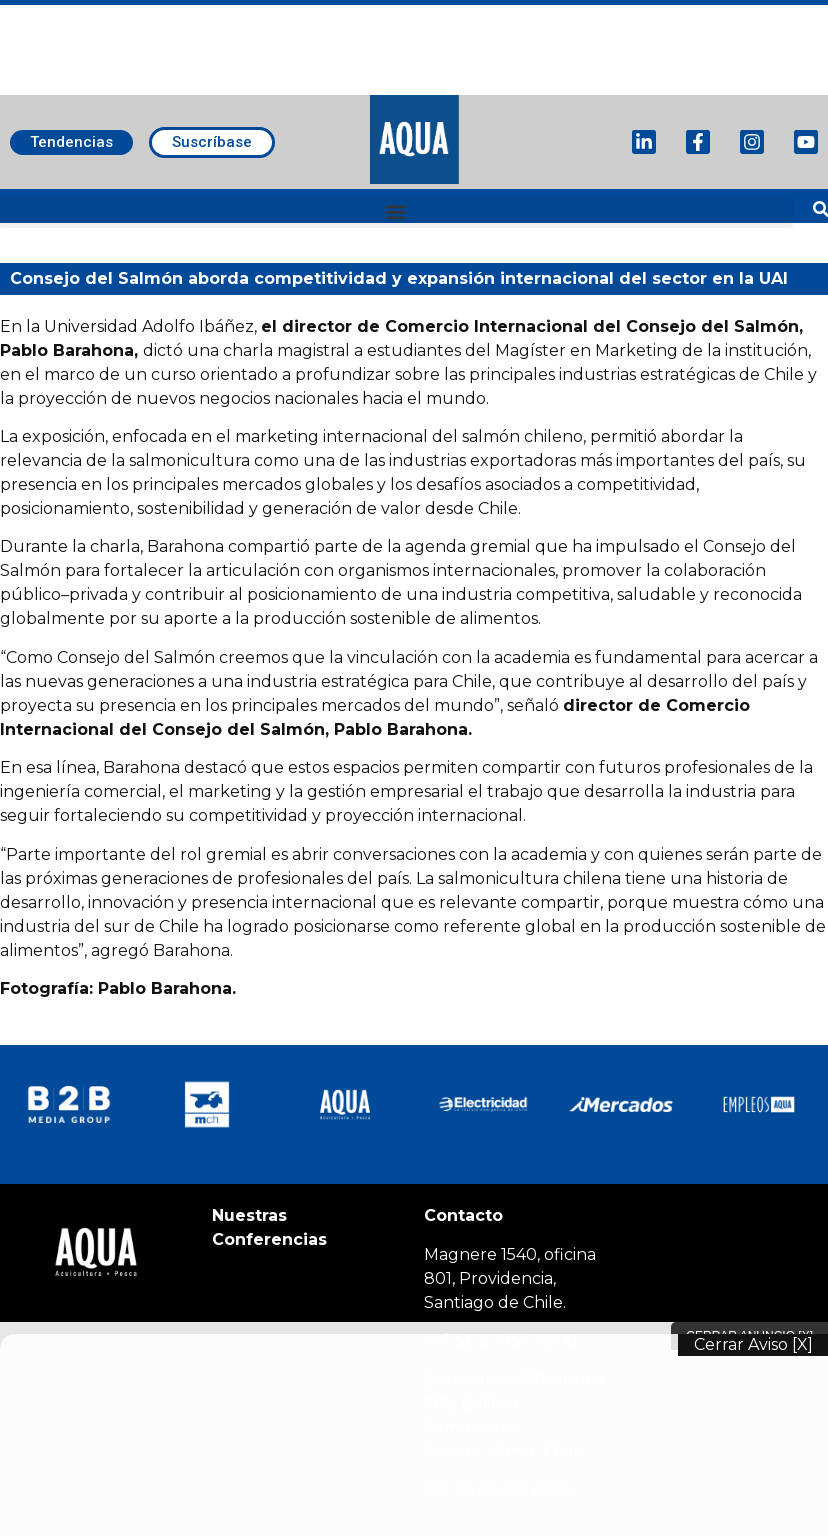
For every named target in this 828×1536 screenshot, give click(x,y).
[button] (396, 211)
